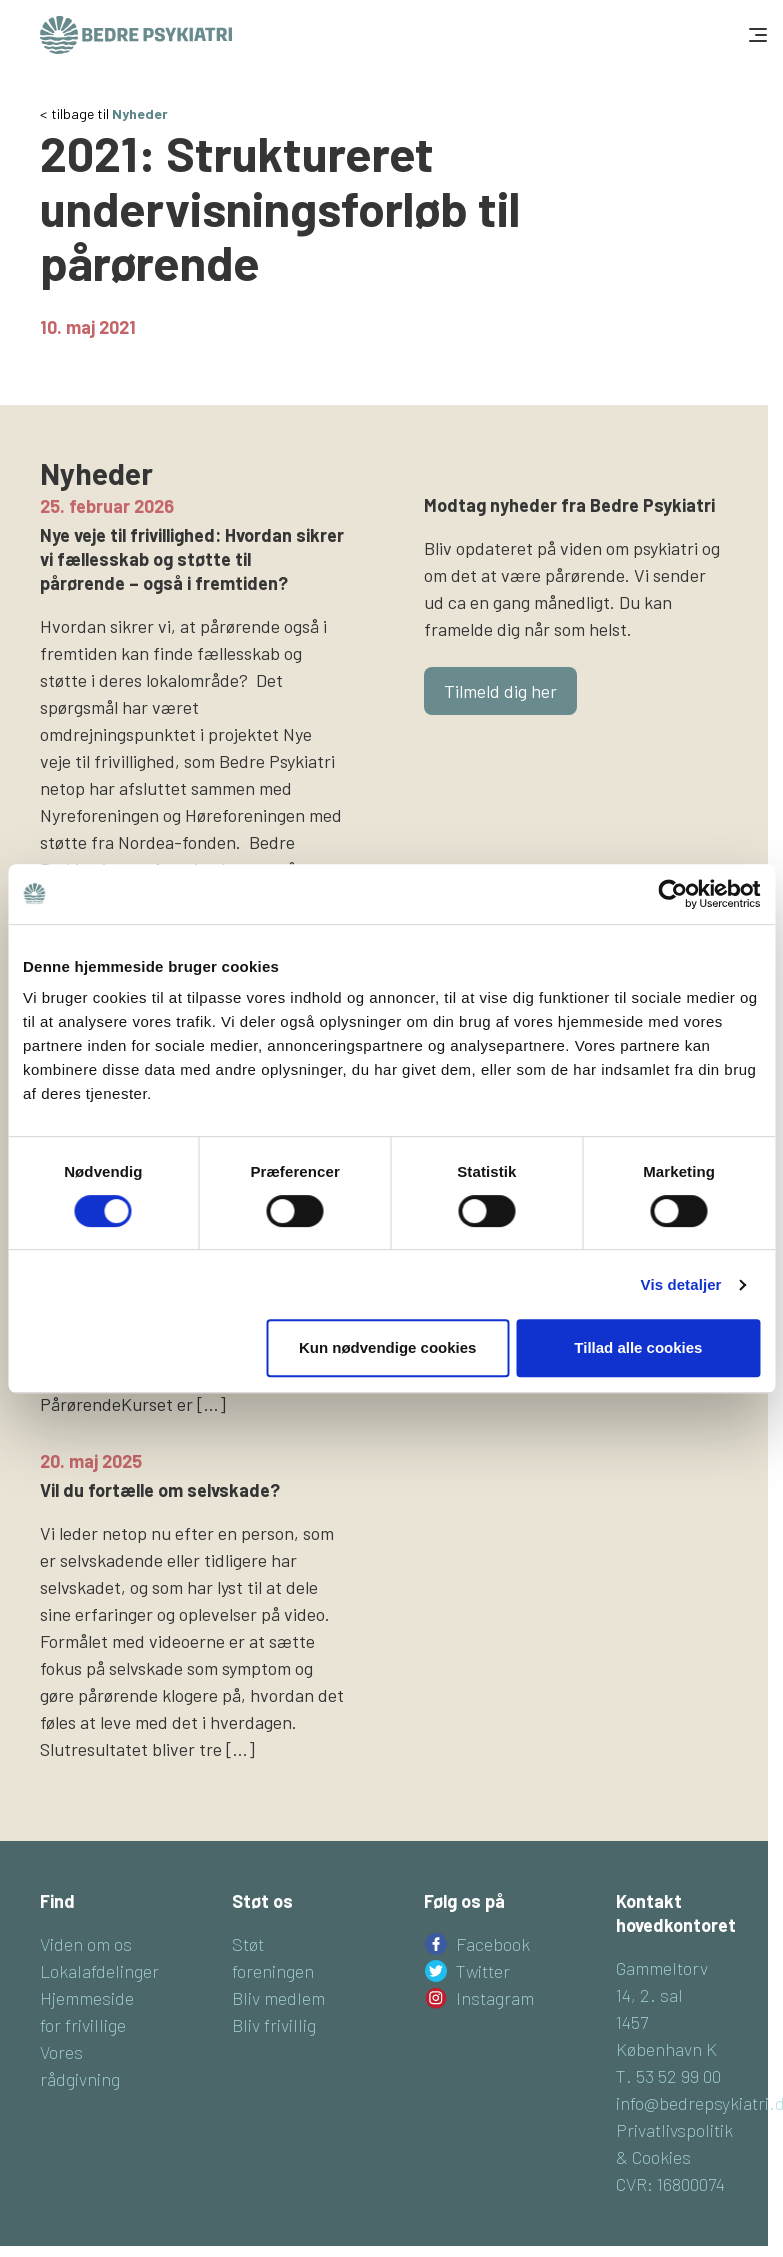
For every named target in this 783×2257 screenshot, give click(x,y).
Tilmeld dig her (500, 691)
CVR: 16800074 (670, 2184)
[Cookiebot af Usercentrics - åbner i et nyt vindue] (672, 894)
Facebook (493, 1944)
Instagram (495, 1998)
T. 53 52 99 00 (668, 2076)
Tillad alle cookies (638, 1347)
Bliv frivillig (274, 2025)
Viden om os (86, 1944)
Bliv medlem (278, 1998)
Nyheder (140, 113)
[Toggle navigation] (756, 35)
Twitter (483, 1971)
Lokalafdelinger (99, 1971)
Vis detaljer (681, 1284)
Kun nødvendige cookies (388, 1347)
